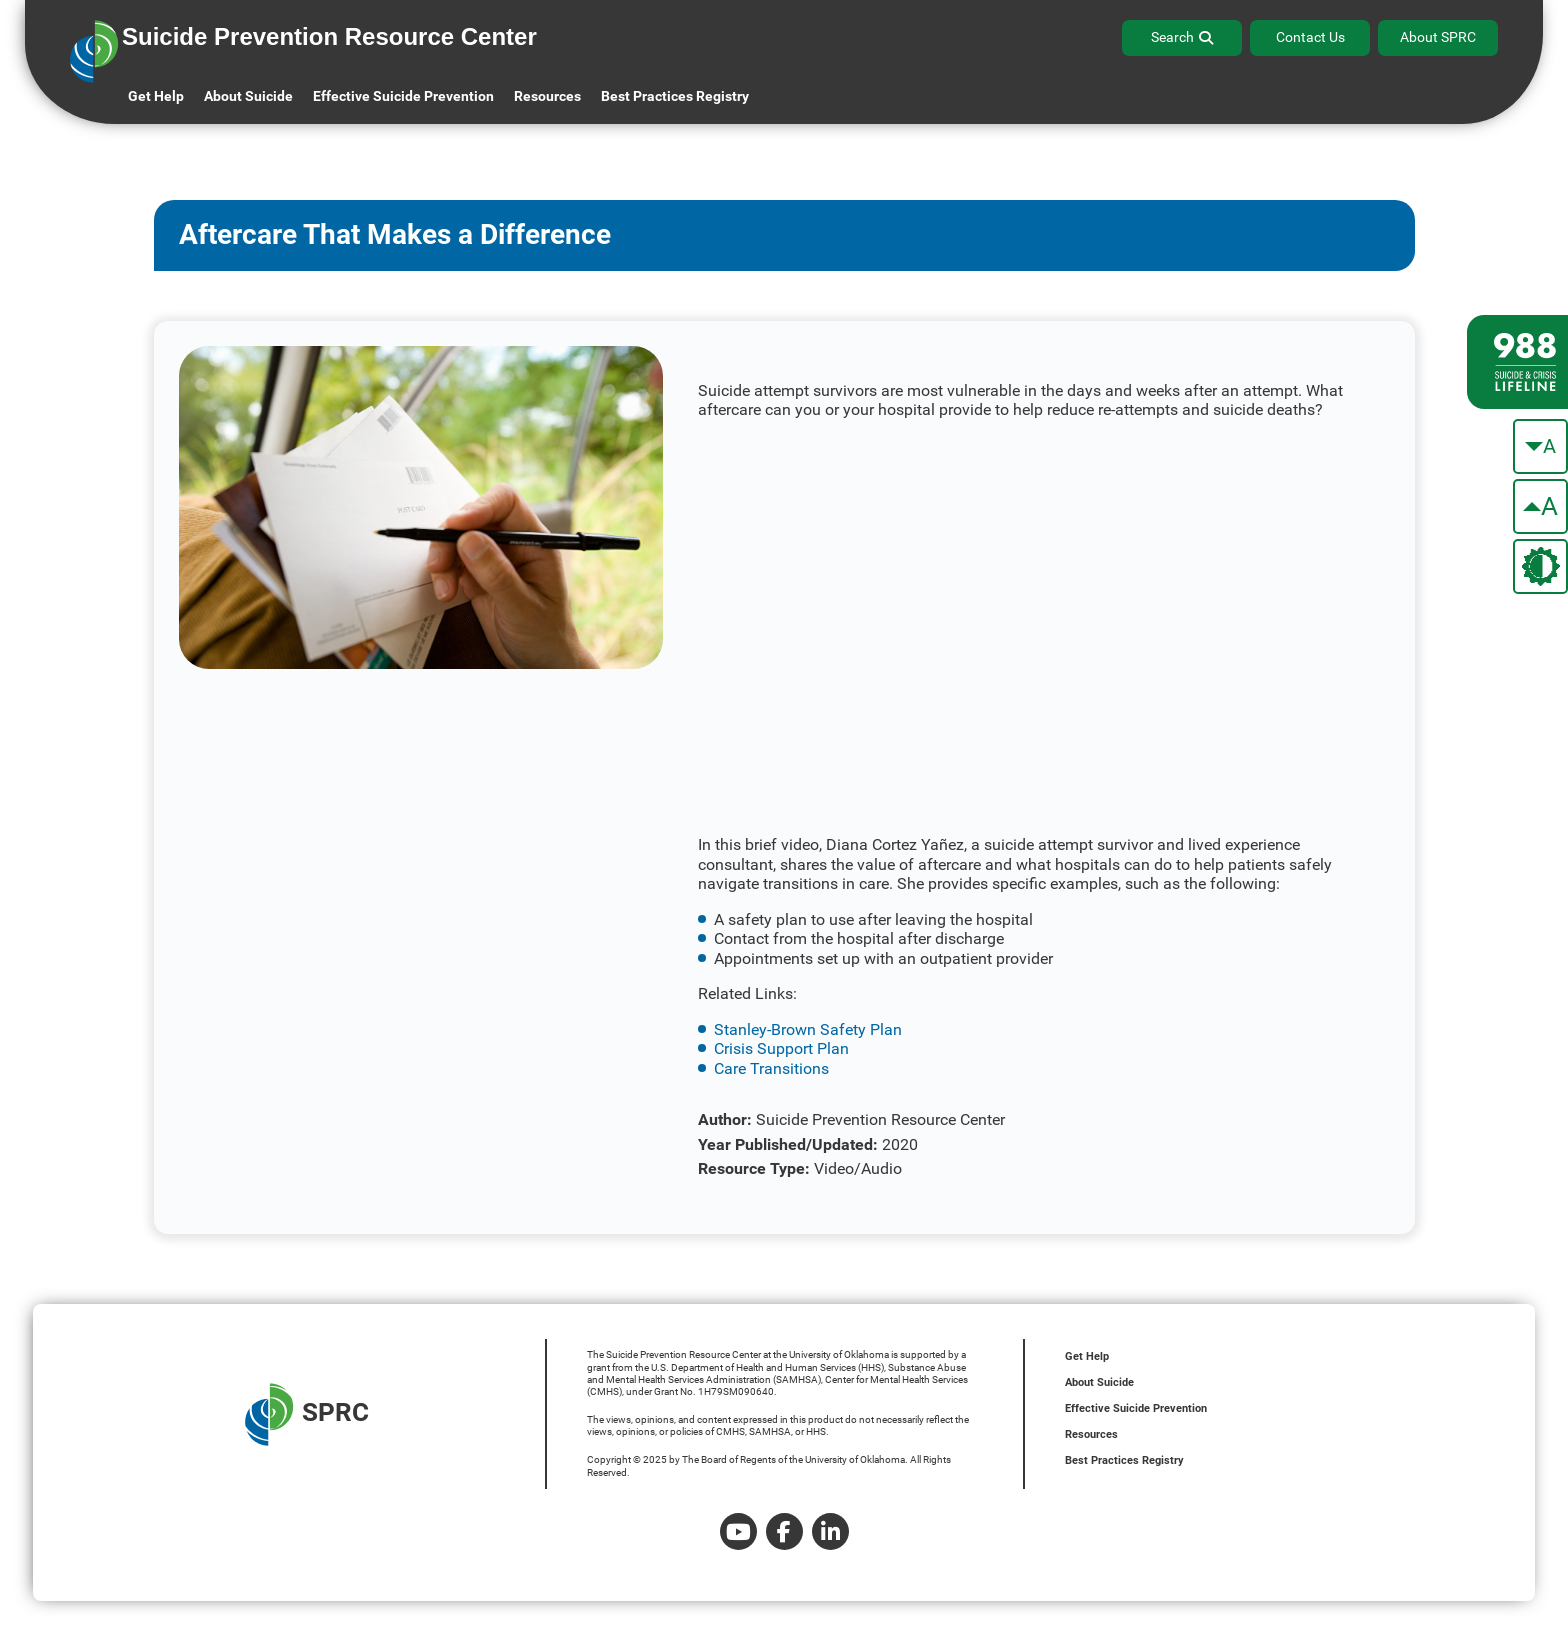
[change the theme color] (1540, 566)
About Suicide (248, 96)
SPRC (307, 1414)
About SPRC (1438, 37)
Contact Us (1310, 37)
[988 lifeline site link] (1517, 362)
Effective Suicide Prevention (1136, 1408)
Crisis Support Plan (781, 1048)
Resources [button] (547, 96)
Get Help (156, 96)
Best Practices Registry (675, 96)
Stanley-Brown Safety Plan (808, 1029)
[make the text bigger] (1540, 506)
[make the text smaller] (1540, 446)
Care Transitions (771, 1068)
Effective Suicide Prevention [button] (403, 96)
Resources (1091, 1434)
